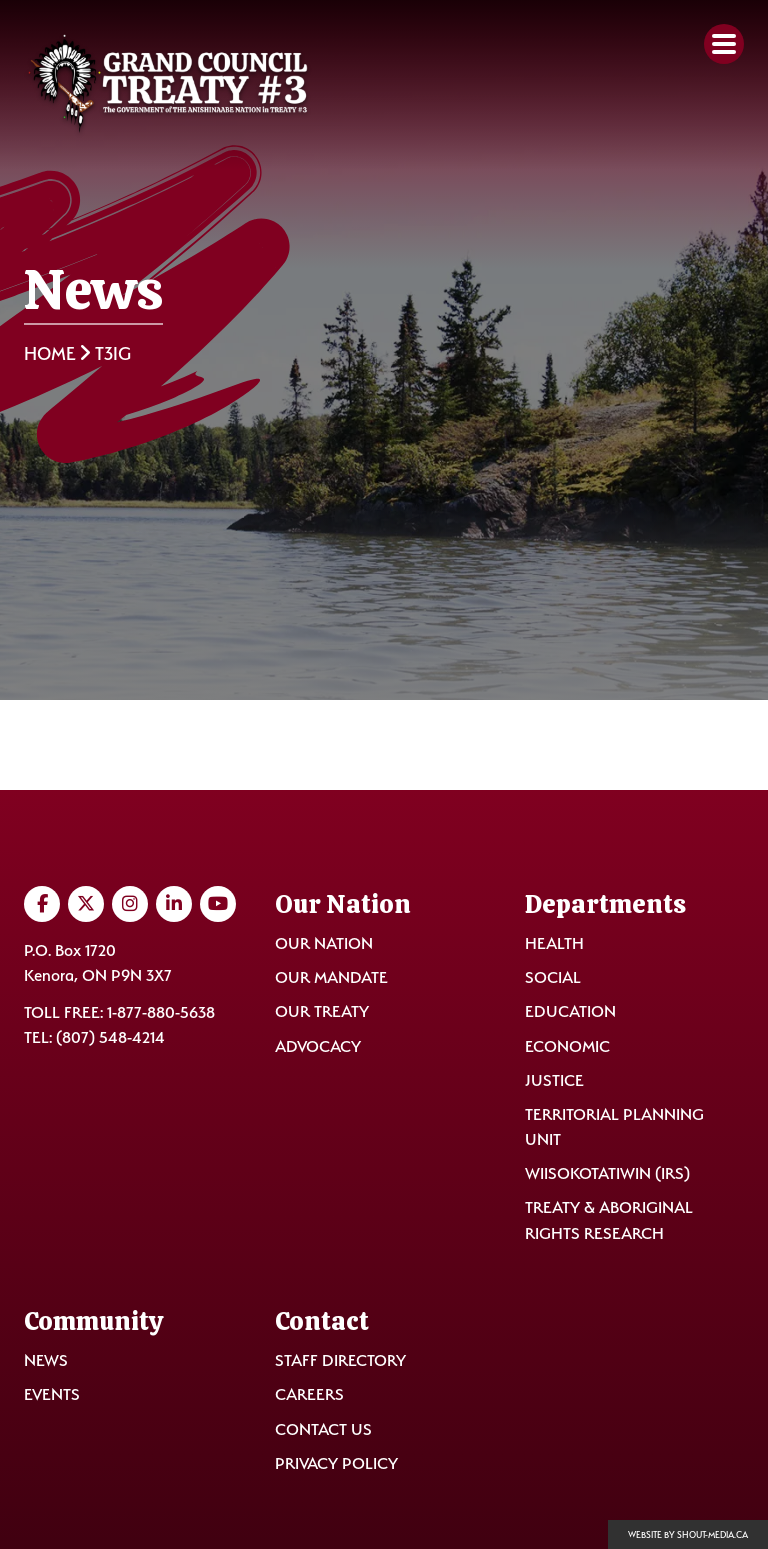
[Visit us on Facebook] (42, 904)
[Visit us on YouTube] (218, 904)
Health (554, 943)
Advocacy (318, 1046)
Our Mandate (331, 977)
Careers (309, 1394)
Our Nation (324, 943)
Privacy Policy (336, 1463)
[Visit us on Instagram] (130, 904)
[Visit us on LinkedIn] (174, 904)
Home (49, 353)
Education (570, 1011)
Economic (567, 1046)
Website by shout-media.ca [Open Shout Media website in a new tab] (688, 1535)
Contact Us (323, 1429)
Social (553, 977)
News (46, 1360)
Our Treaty (322, 1011)
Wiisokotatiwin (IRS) (607, 1173)
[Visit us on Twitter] (86, 904)
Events (52, 1394)
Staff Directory (340, 1360)
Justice (554, 1080)
